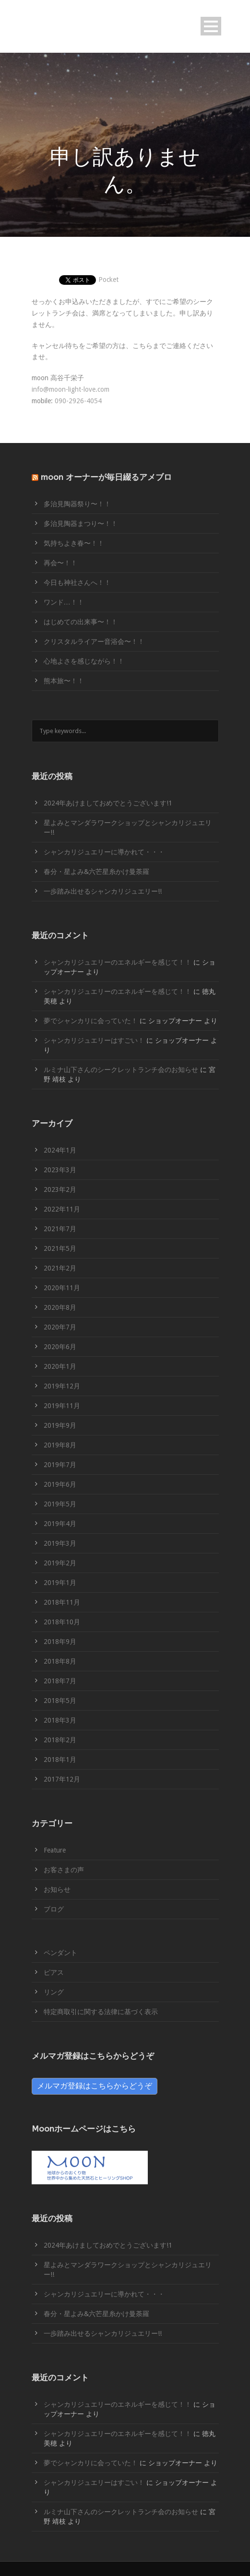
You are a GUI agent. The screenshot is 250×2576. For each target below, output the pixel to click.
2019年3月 (60, 1543)
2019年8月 (60, 1445)
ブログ (54, 1909)
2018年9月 (60, 1641)
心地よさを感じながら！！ (84, 661)
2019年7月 (60, 1465)
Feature (55, 1850)
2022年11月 (62, 1209)
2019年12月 (62, 1386)
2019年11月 (62, 1406)
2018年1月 (60, 1759)
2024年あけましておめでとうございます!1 (108, 803)
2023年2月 (60, 1189)
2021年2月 (60, 1268)
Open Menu (211, 26)
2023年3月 (60, 1170)
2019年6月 (60, 1484)
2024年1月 (60, 1150)
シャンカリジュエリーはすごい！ (94, 1040)
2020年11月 (62, 1288)
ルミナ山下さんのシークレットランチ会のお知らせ (121, 1069)
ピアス (54, 1972)
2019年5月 (60, 1504)
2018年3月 (60, 1720)
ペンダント (60, 1953)
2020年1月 (60, 1366)
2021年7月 (60, 1229)
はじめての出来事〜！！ (81, 622)
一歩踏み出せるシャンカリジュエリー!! (103, 891)
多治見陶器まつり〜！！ (81, 523)
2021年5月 (60, 1248)
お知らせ (57, 1889)
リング (54, 1992)
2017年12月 (62, 1779)
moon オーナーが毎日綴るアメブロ (106, 477)
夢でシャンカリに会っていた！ (91, 1021)
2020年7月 (60, 1327)
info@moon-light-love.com (70, 389)
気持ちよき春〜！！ (74, 543)
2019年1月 (60, 1582)
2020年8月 (60, 1307)
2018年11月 (62, 1602)
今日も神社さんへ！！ (77, 582)
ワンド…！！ (64, 602)
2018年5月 (60, 1700)
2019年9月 (60, 1425)
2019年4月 (60, 1523)
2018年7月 (60, 1681)
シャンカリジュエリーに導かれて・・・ (104, 852)
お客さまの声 (64, 1870)
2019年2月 (60, 1563)
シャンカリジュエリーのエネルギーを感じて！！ (117, 962)
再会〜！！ (60, 563)
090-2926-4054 (78, 401)
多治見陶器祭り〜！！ (77, 504)
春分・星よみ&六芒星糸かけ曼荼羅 (96, 871)
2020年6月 (60, 1347)
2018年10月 (62, 1622)
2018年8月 (60, 1661)
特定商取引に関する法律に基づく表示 (101, 2012)
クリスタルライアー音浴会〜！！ (94, 641)
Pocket (108, 279)
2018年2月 (60, 1740)
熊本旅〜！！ (64, 681)
